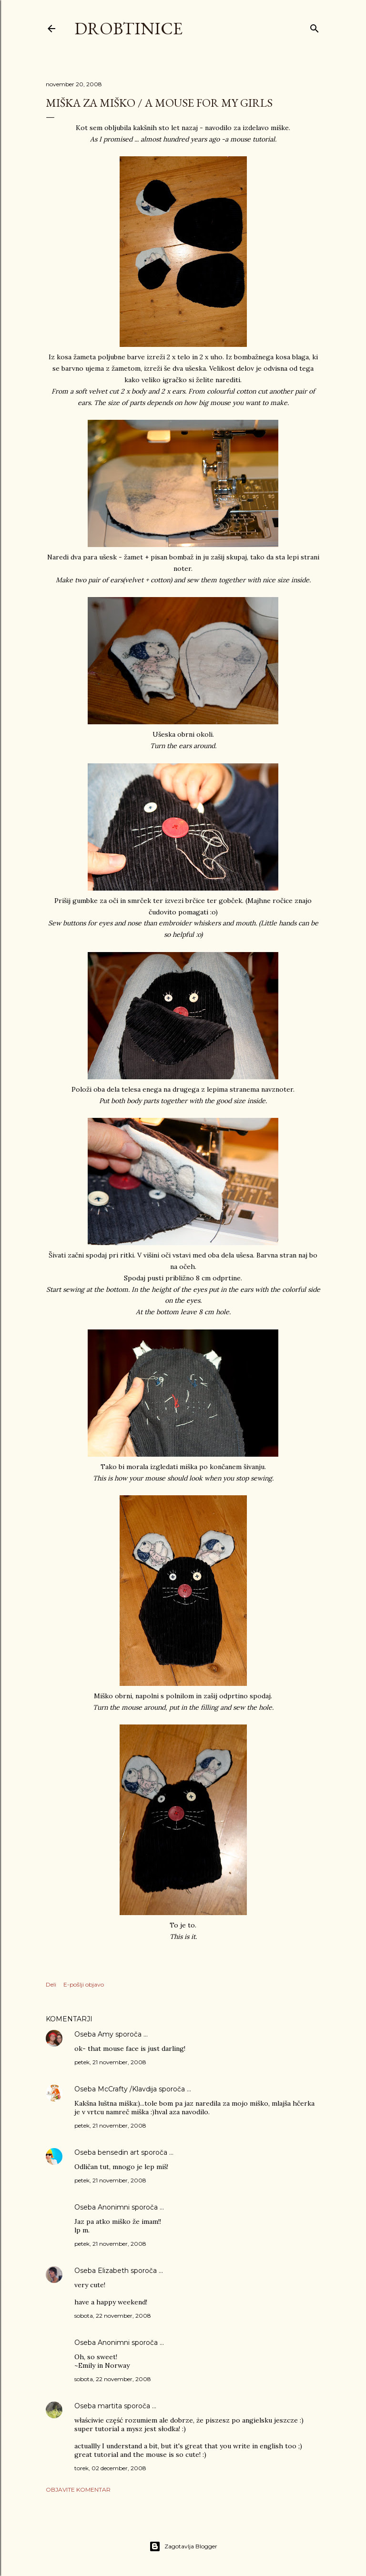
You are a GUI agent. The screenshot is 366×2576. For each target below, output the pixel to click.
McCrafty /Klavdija (127, 2089)
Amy (105, 2034)
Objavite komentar (78, 2489)
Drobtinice (128, 28)
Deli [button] (51, 1984)
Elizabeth (113, 2270)
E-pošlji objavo (83, 1984)
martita (110, 2406)
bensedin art (118, 2152)
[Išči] (314, 26)
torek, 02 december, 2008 (110, 2468)
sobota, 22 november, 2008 (112, 2315)
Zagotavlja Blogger (183, 2546)
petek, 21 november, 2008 (110, 2062)
